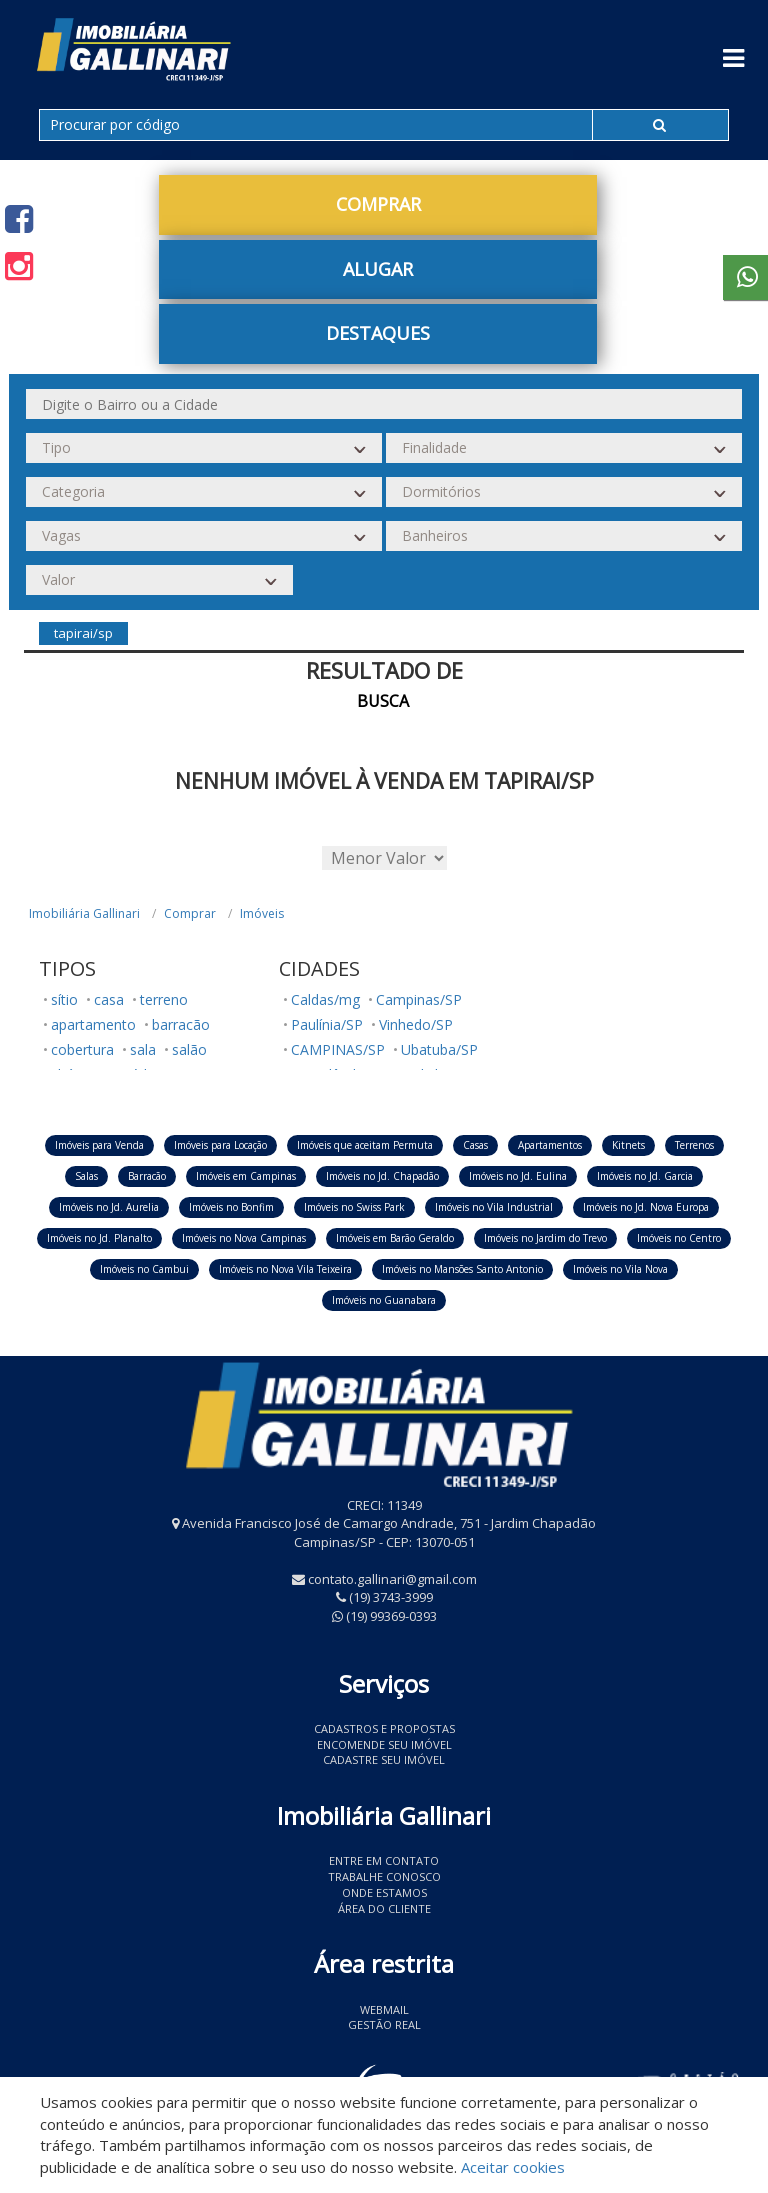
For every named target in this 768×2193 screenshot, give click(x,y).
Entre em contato (384, 1860)
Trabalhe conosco (384, 1876)
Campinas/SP (419, 999)
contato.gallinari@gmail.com (392, 1579)
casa (109, 999)
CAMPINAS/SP (338, 1049)
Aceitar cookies (513, 2167)
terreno (164, 999)
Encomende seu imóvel (384, 1744)
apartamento (93, 1024)
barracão (181, 1024)
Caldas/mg (325, 999)
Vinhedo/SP (416, 1024)
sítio (64, 999)
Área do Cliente (384, 1908)
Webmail (384, 2009)
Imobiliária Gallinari (84, 913)
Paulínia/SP (327, 1024)
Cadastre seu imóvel (384, 1759)
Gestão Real (384, 2024)
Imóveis (262, 913)
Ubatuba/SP (439, 1049)
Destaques (378, 333)
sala (143, 1049)
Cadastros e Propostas (384, 1728)
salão (189, 1049)
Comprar (378, 204)
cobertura (82, 1049)
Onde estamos (384, 1892)
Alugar (378, 269)
